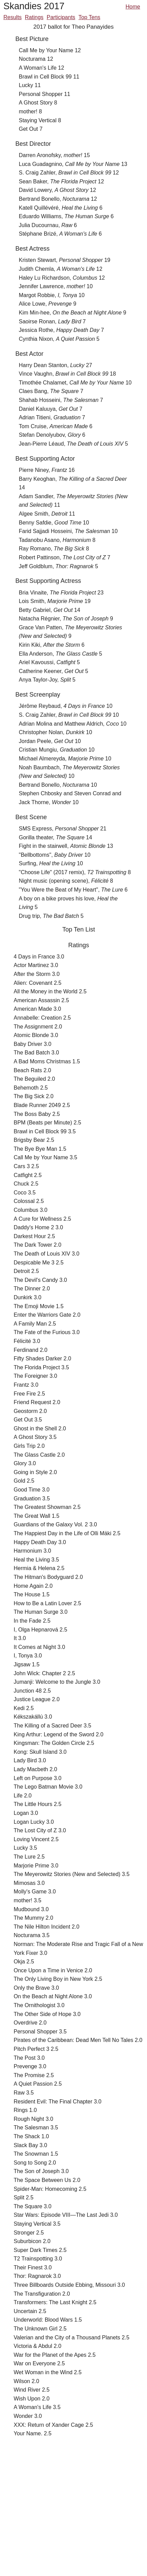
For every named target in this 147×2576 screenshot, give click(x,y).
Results (12, 17)
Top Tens (90, 17)
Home (132, 7)
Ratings (34, 17)
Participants (61, 17)
